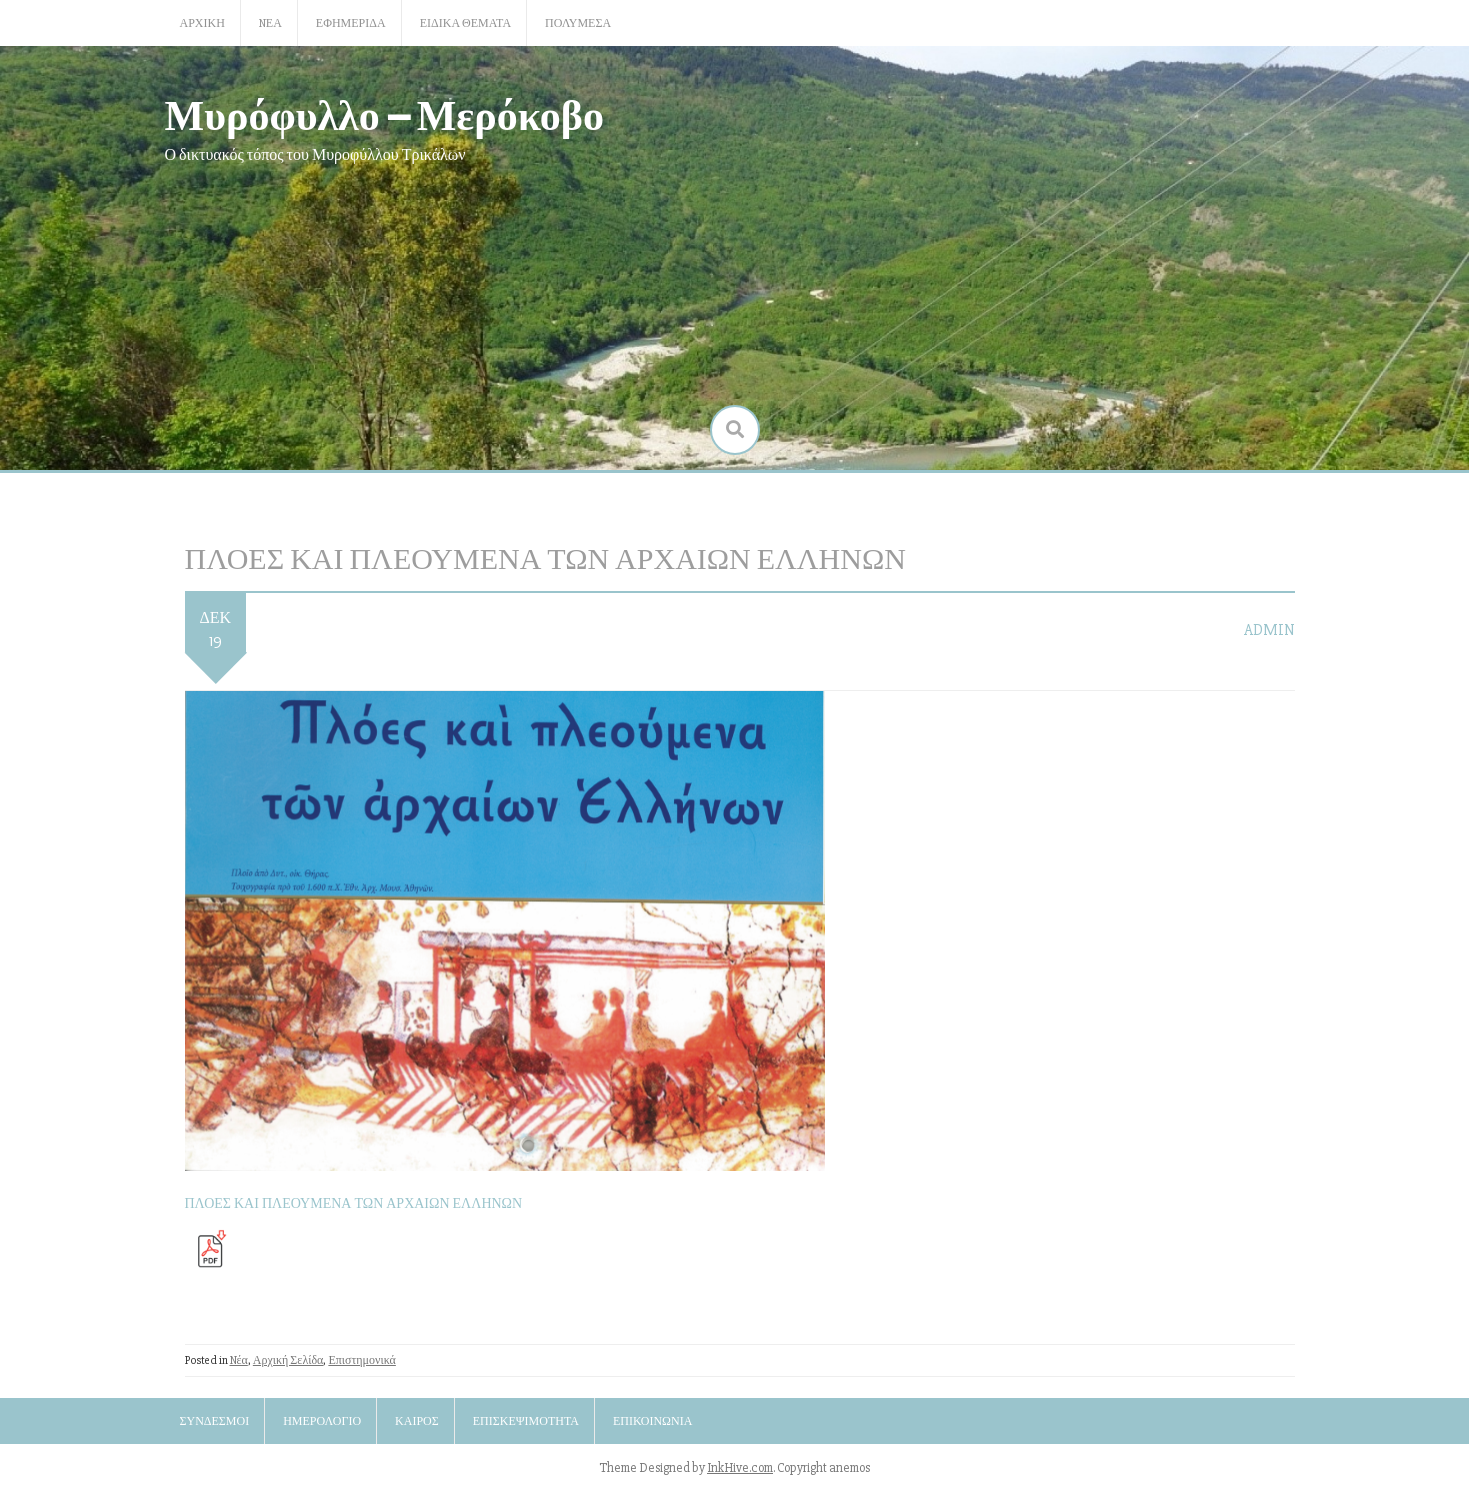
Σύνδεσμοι (215, 1421)
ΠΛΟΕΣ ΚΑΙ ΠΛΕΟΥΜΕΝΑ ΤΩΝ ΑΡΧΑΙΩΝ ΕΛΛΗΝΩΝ (354, 1203)
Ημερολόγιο (322, 1421)
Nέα (270, 23)
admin (1269, 630)
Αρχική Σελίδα (288, 1360)
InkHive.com (740, 1468)
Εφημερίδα (351, 23)
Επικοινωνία (652, 1421)
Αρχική (202, 23)
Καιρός (417, 1421)
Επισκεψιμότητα (526, 1421)
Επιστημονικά (362, 1360)
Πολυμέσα (578, 23)
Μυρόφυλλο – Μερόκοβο (385, 113)
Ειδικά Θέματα (465, 23)
